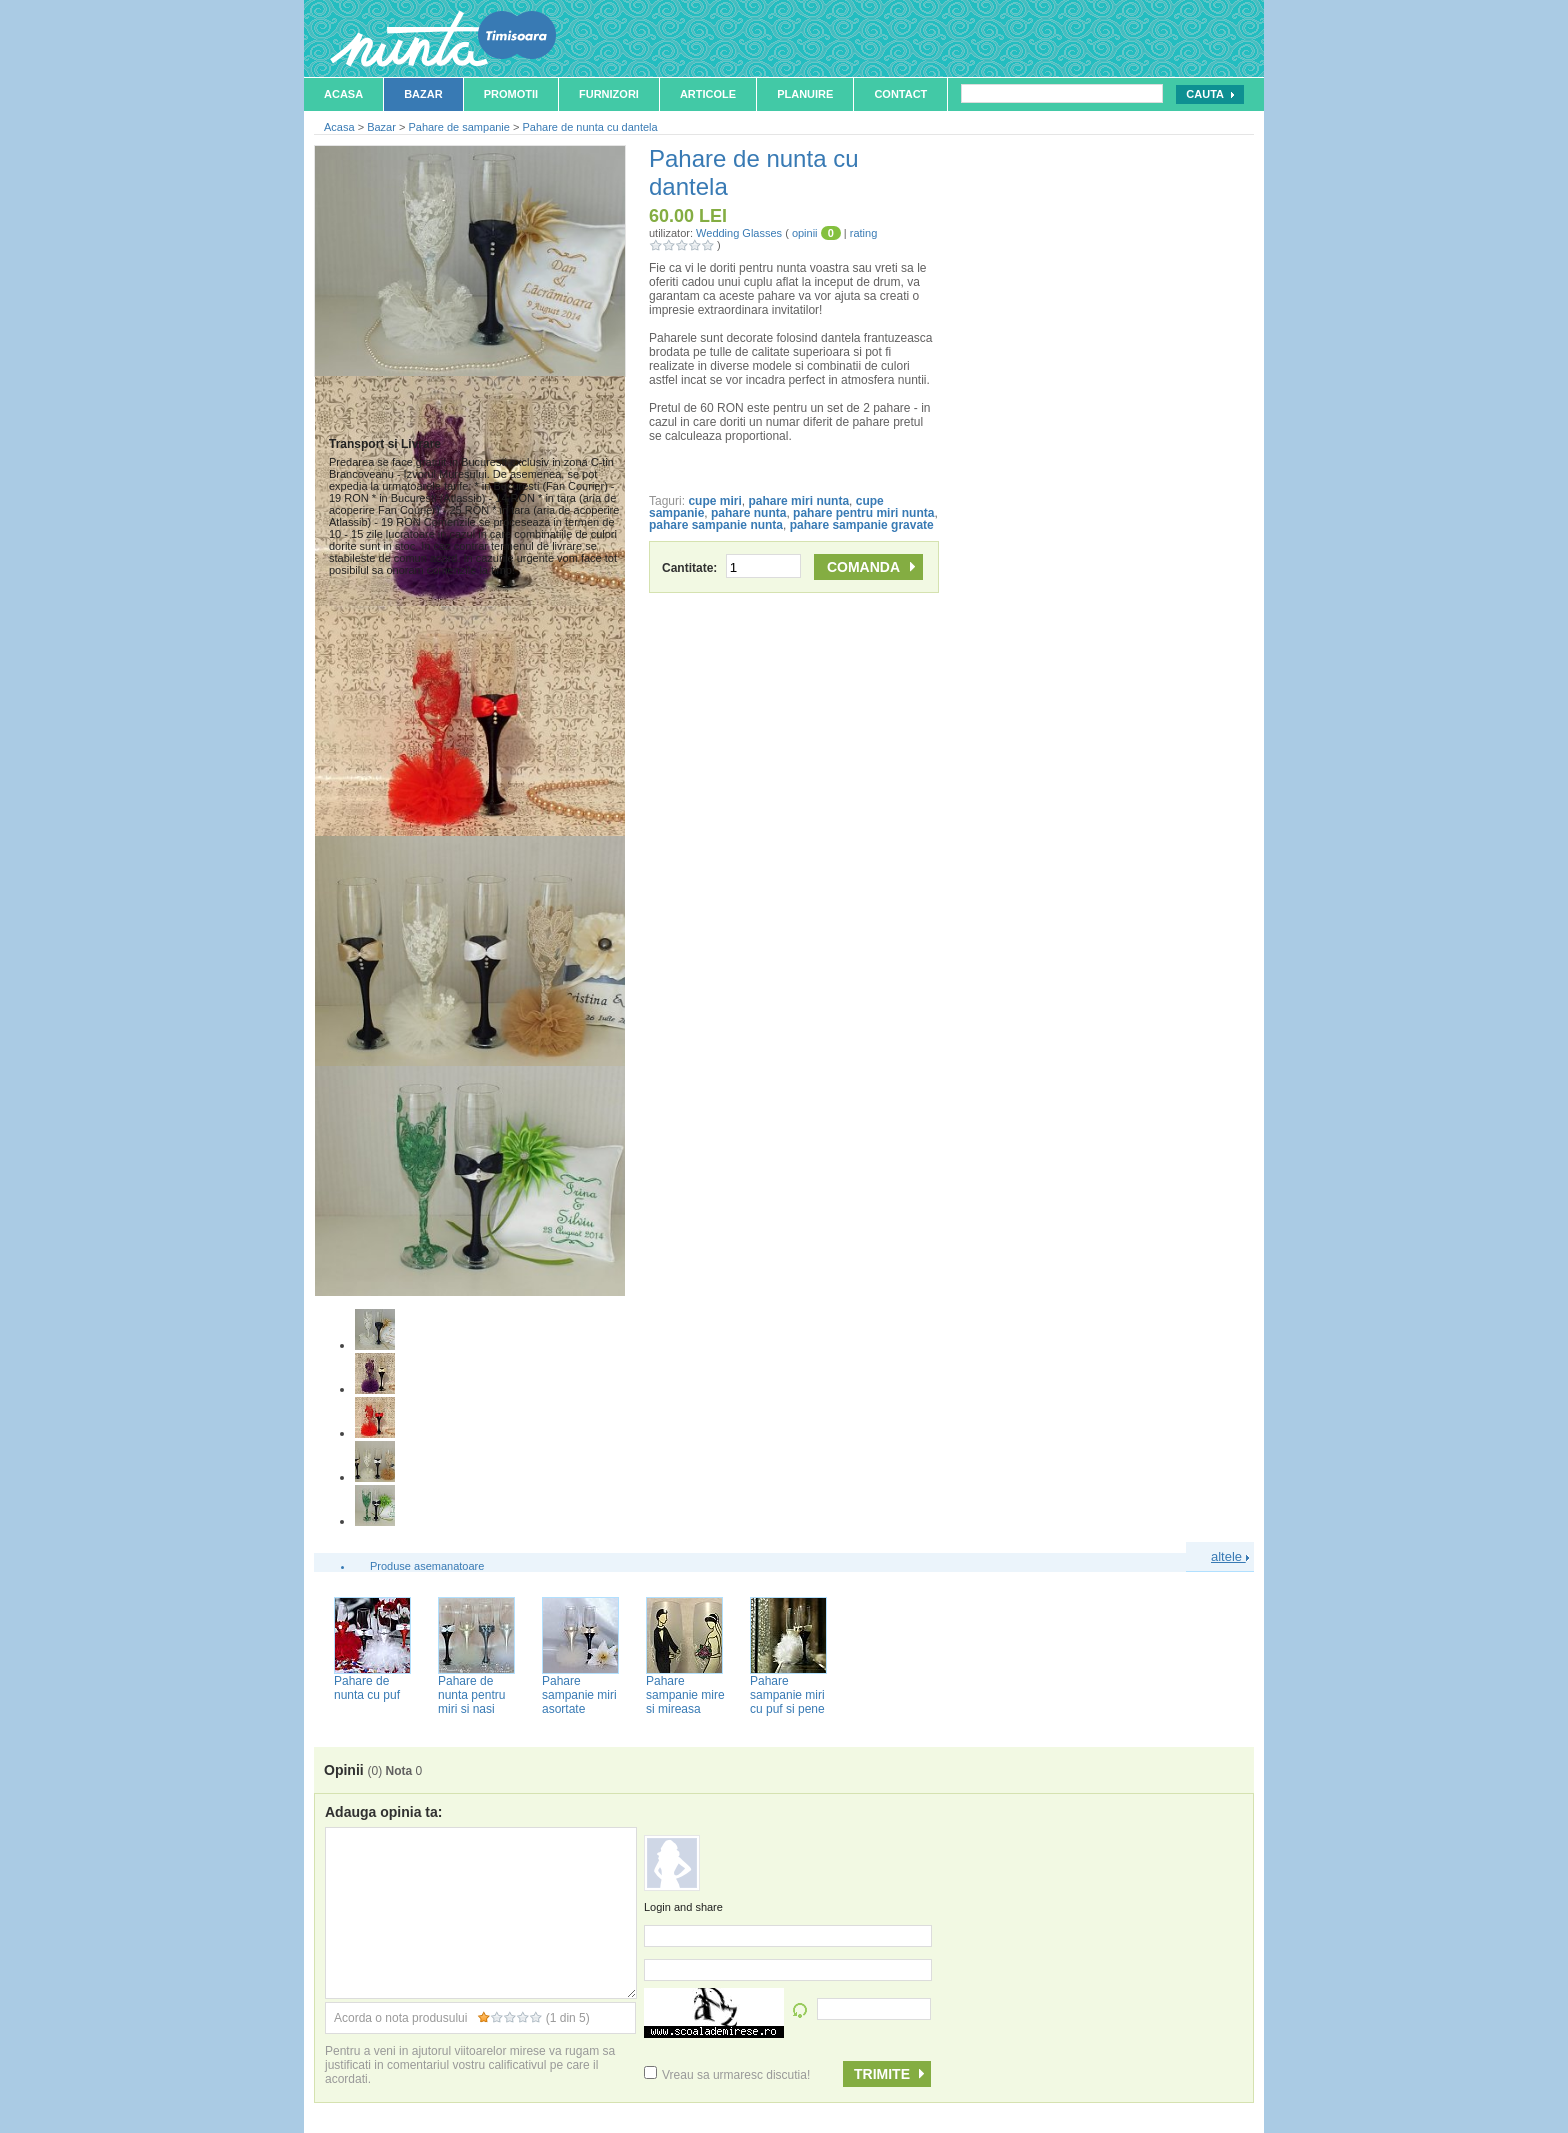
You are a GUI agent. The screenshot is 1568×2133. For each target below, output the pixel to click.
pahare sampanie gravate (862, 525)
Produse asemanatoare (427, 1566)
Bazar (423, 94)
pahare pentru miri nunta (863, 513)
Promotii (511, 94)
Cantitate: (731, 568)
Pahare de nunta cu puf (367, 1688)
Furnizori (609, 94)
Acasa (343, 94)
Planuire (805, 94)
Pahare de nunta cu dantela (589, 127)
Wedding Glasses (739, 233)
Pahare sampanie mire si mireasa (685, 1695)
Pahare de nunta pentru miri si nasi (471, 1695)
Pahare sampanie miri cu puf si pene (787, 1695)
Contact (900, 94)
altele (1230, 1556)
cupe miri (714, 501)
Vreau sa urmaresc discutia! (727, 2075)
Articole (708, 94)
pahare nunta (748, 513)
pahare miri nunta (798, 501)
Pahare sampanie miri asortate (579, 1695)
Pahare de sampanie (459, 127)
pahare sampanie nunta (716, 525)
